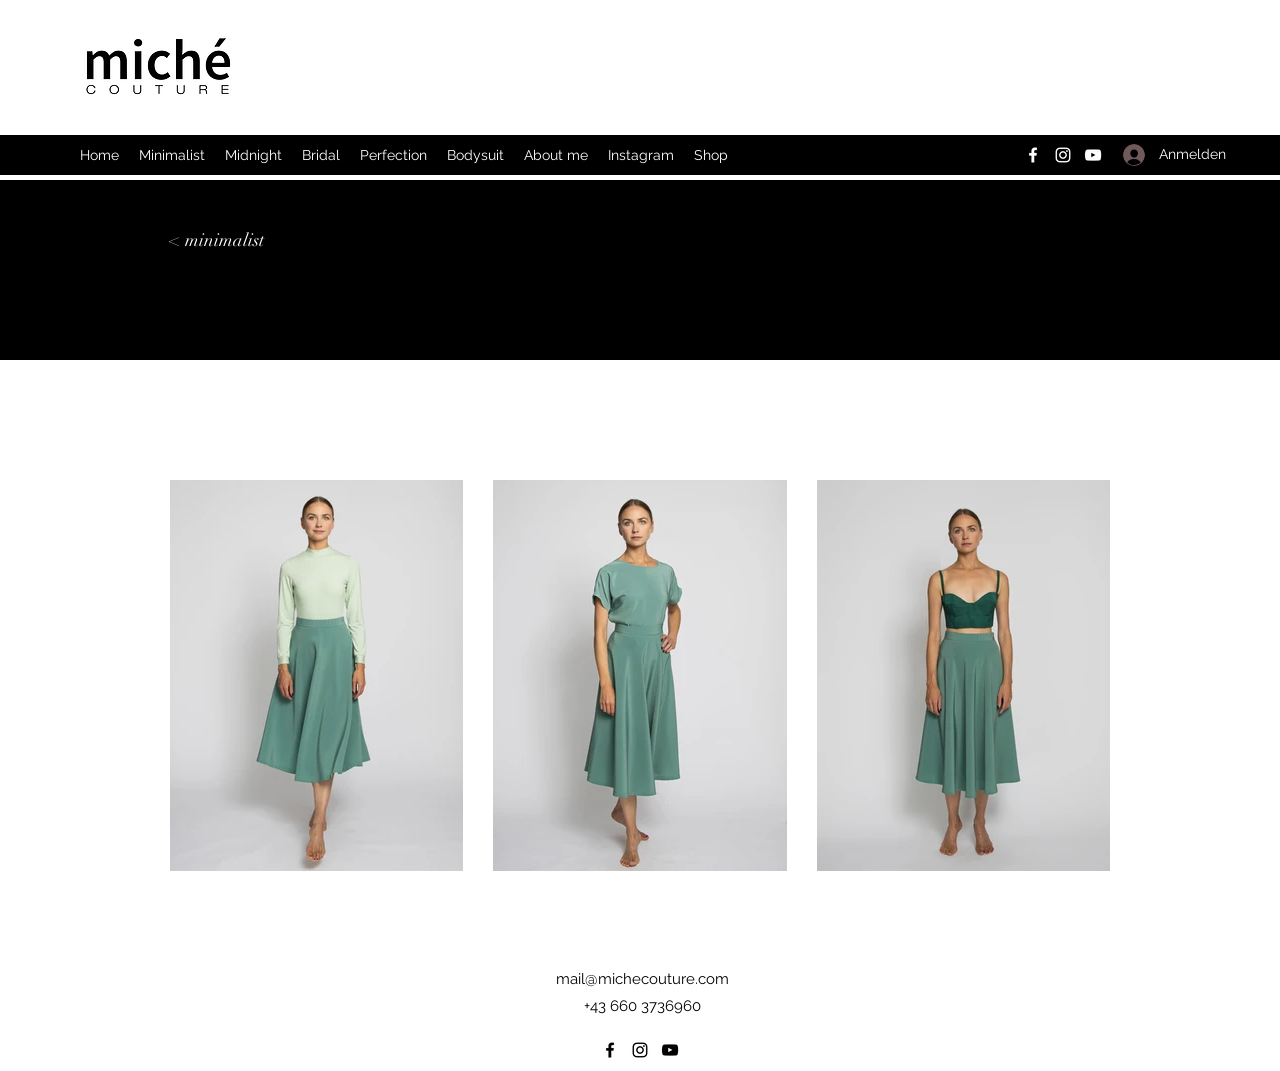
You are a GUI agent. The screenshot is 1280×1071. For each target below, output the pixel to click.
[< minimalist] (217, 240)
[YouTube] (1093, 155)
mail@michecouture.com (642, 979)
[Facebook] (1033, 155)
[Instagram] (1063, 155)
